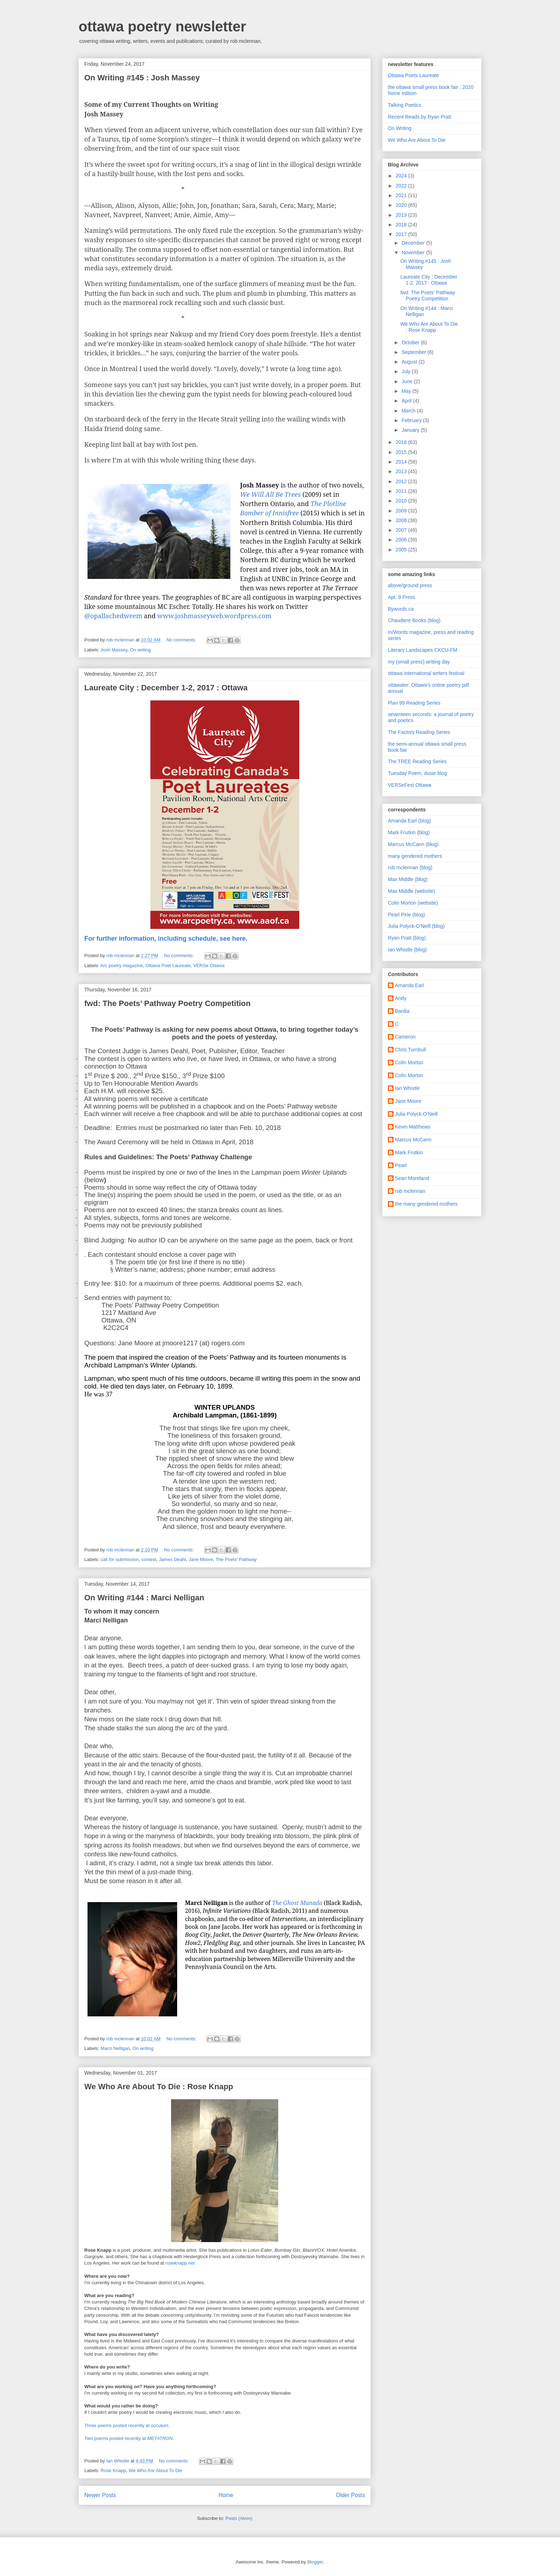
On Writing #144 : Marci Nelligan (144, 1597)
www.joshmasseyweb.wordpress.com (214, 615)
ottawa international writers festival (426, 673)
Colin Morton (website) (413, 903)
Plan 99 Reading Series (414, 703)
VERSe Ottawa (208, 965)
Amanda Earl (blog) (409, 821)
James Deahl (172, 1559)
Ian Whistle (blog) (407, 949)
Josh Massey (114, 649)
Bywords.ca (401, 609)
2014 (402, 462)
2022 (402, 186)
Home (226, 2495)
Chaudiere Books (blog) (414, 620)
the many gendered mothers (426, 1204)
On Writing (399, 128)
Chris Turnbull (410, 1049)
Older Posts (350, 2495)
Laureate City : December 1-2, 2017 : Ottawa (166, 687)
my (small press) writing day (419, 662)
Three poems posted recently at (126, 2425)
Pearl (401, 1165)
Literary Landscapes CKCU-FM (423, 650)
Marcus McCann (413, 1139)
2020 (402, 205)
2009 (402, 511)
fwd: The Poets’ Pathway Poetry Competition (167, 1003)
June (407, 381)
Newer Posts (100, 2495)
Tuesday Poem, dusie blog (417, 773)
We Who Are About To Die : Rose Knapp (158, 2086)
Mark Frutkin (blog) (409, 832)
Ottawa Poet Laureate (167, 965)
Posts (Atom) (238, 2518)
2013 (402, 471)
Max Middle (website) (411, 891)
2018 (402, 224)
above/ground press (410, 585)
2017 (402, 234)
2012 (402, 481)
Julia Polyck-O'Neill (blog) (416, 926)
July (406, 371)
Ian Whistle (407, 1088)
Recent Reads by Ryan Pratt (419, 117)
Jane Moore (201, 1559)
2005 (402, 549)
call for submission (120, 1559)
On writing (140, 649)
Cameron (405, 1037)
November (413, 252)
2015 (402, 452)
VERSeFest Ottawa (409, 785)
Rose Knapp (113, 2470)
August (409, 362)
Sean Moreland (412, 1178)
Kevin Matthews (412, 1127)
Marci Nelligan (115, 2048)
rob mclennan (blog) (410, 867)
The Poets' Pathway (236, 1559)
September (414, 352)
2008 (402, 520)
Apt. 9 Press (401, 597)
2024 (402, 176)
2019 (402, 215)
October (411, 342)
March (409, 411)
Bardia (402, 1011)
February (412, 420)
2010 (402, 501)
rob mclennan (410, 1191)
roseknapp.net (180, 2263)
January (411, 430)
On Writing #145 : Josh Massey (142, 77)
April (407, 401)
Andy (400, 998)
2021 (402, 195)
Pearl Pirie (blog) (406, 914)
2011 (402, 491)
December (413, 243)
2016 (402, 442)
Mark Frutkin (409, 1152)
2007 (402, 530)
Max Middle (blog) (408, 879)
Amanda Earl (409, 985)
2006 (402, 539)
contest (148, 1559)
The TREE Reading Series (417, 761)
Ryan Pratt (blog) (407, 938)
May (406, 391)
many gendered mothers (415, 856)
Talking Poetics (404, 105)
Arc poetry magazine (121, 965)
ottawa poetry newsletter (162, 26)
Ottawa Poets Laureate (413, 75)
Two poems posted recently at (128, 2438)
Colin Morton (409, 1062)
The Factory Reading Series (419, 732)
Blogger (315, 2562)
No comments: (182, 639)
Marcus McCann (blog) (413, 844)
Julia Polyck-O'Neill (416, 1114)
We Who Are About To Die (155, 2470)
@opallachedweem (113, 615)
